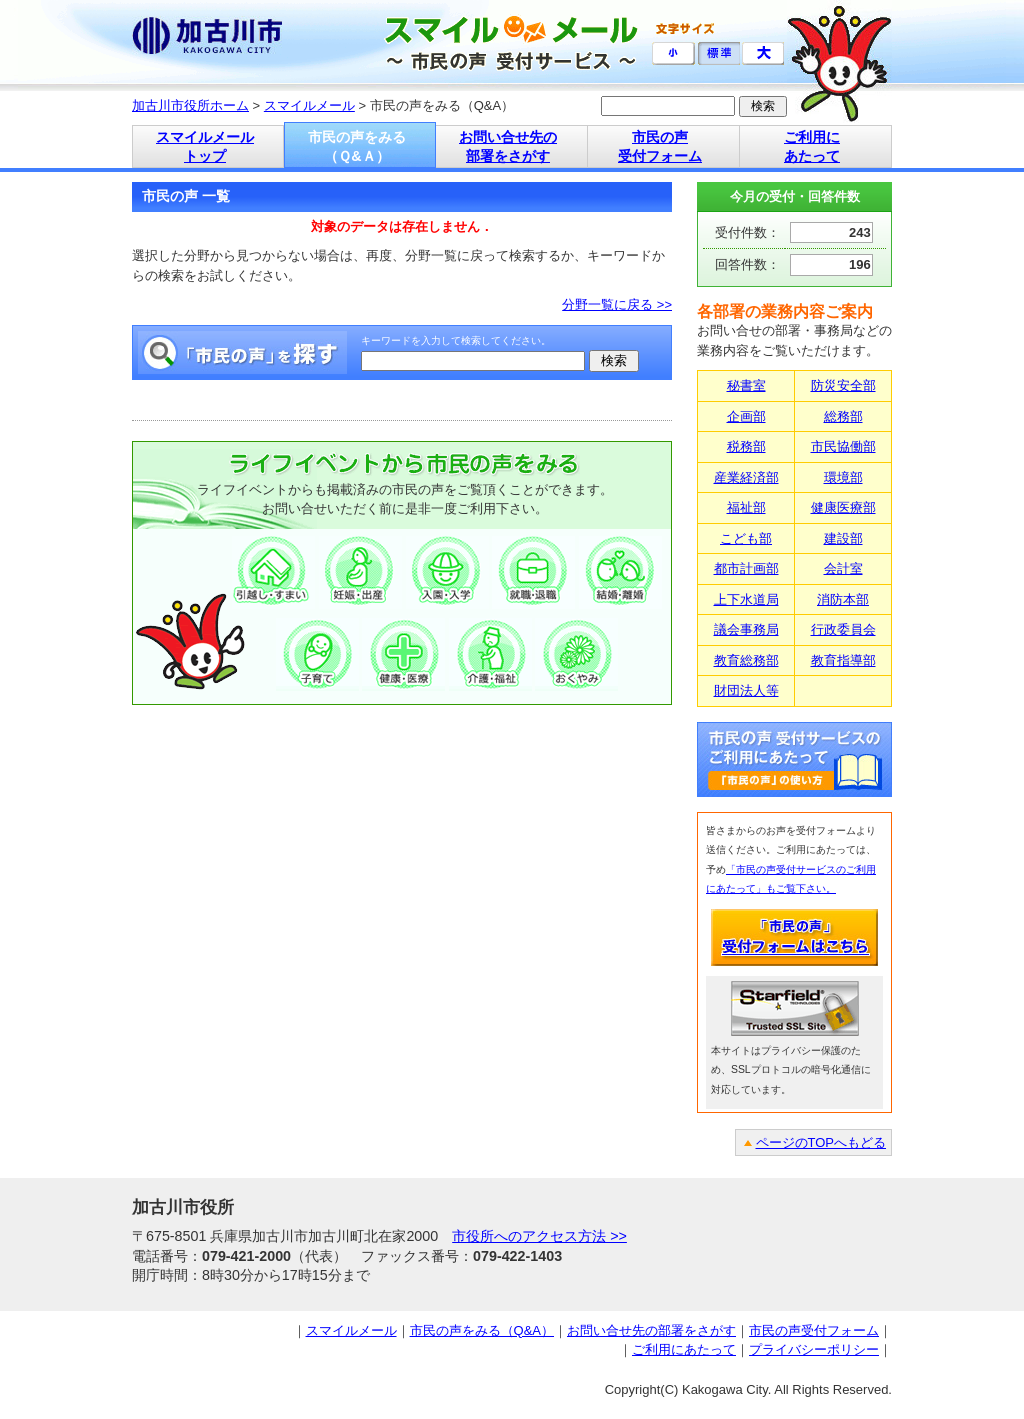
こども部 (746, 538)
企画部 (746, 416)
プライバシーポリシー (814, 1349)
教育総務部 (746, 660)
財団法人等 (746, 690)
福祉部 (746, 507)
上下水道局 (746, 599)
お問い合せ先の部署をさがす (651, 1330)
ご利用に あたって (812, 146)
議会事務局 (746, 629)
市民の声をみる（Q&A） (482, 1330)
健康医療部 (843, 507)
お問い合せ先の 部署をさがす (508, 146)
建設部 (843, 538)
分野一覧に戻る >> (617, 304)
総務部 (843, 416)
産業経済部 (746, 477)
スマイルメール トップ (205, 146)
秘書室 (746, 385)
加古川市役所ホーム (190, 105)
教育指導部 (843, 660)
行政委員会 (843, 629)
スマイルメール (309, 105)
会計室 (843, 568)
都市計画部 (746, 568)
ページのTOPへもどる (821, 1142)
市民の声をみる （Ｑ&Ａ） (357, 146)
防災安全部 (843, 385)
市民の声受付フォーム (814, 1330)
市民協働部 (843, 446)
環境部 (843, 477)
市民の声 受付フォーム (660, 146)
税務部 (746, 446)
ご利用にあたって (684, 1349)
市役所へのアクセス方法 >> (539, 1236)
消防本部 (843, 599)
